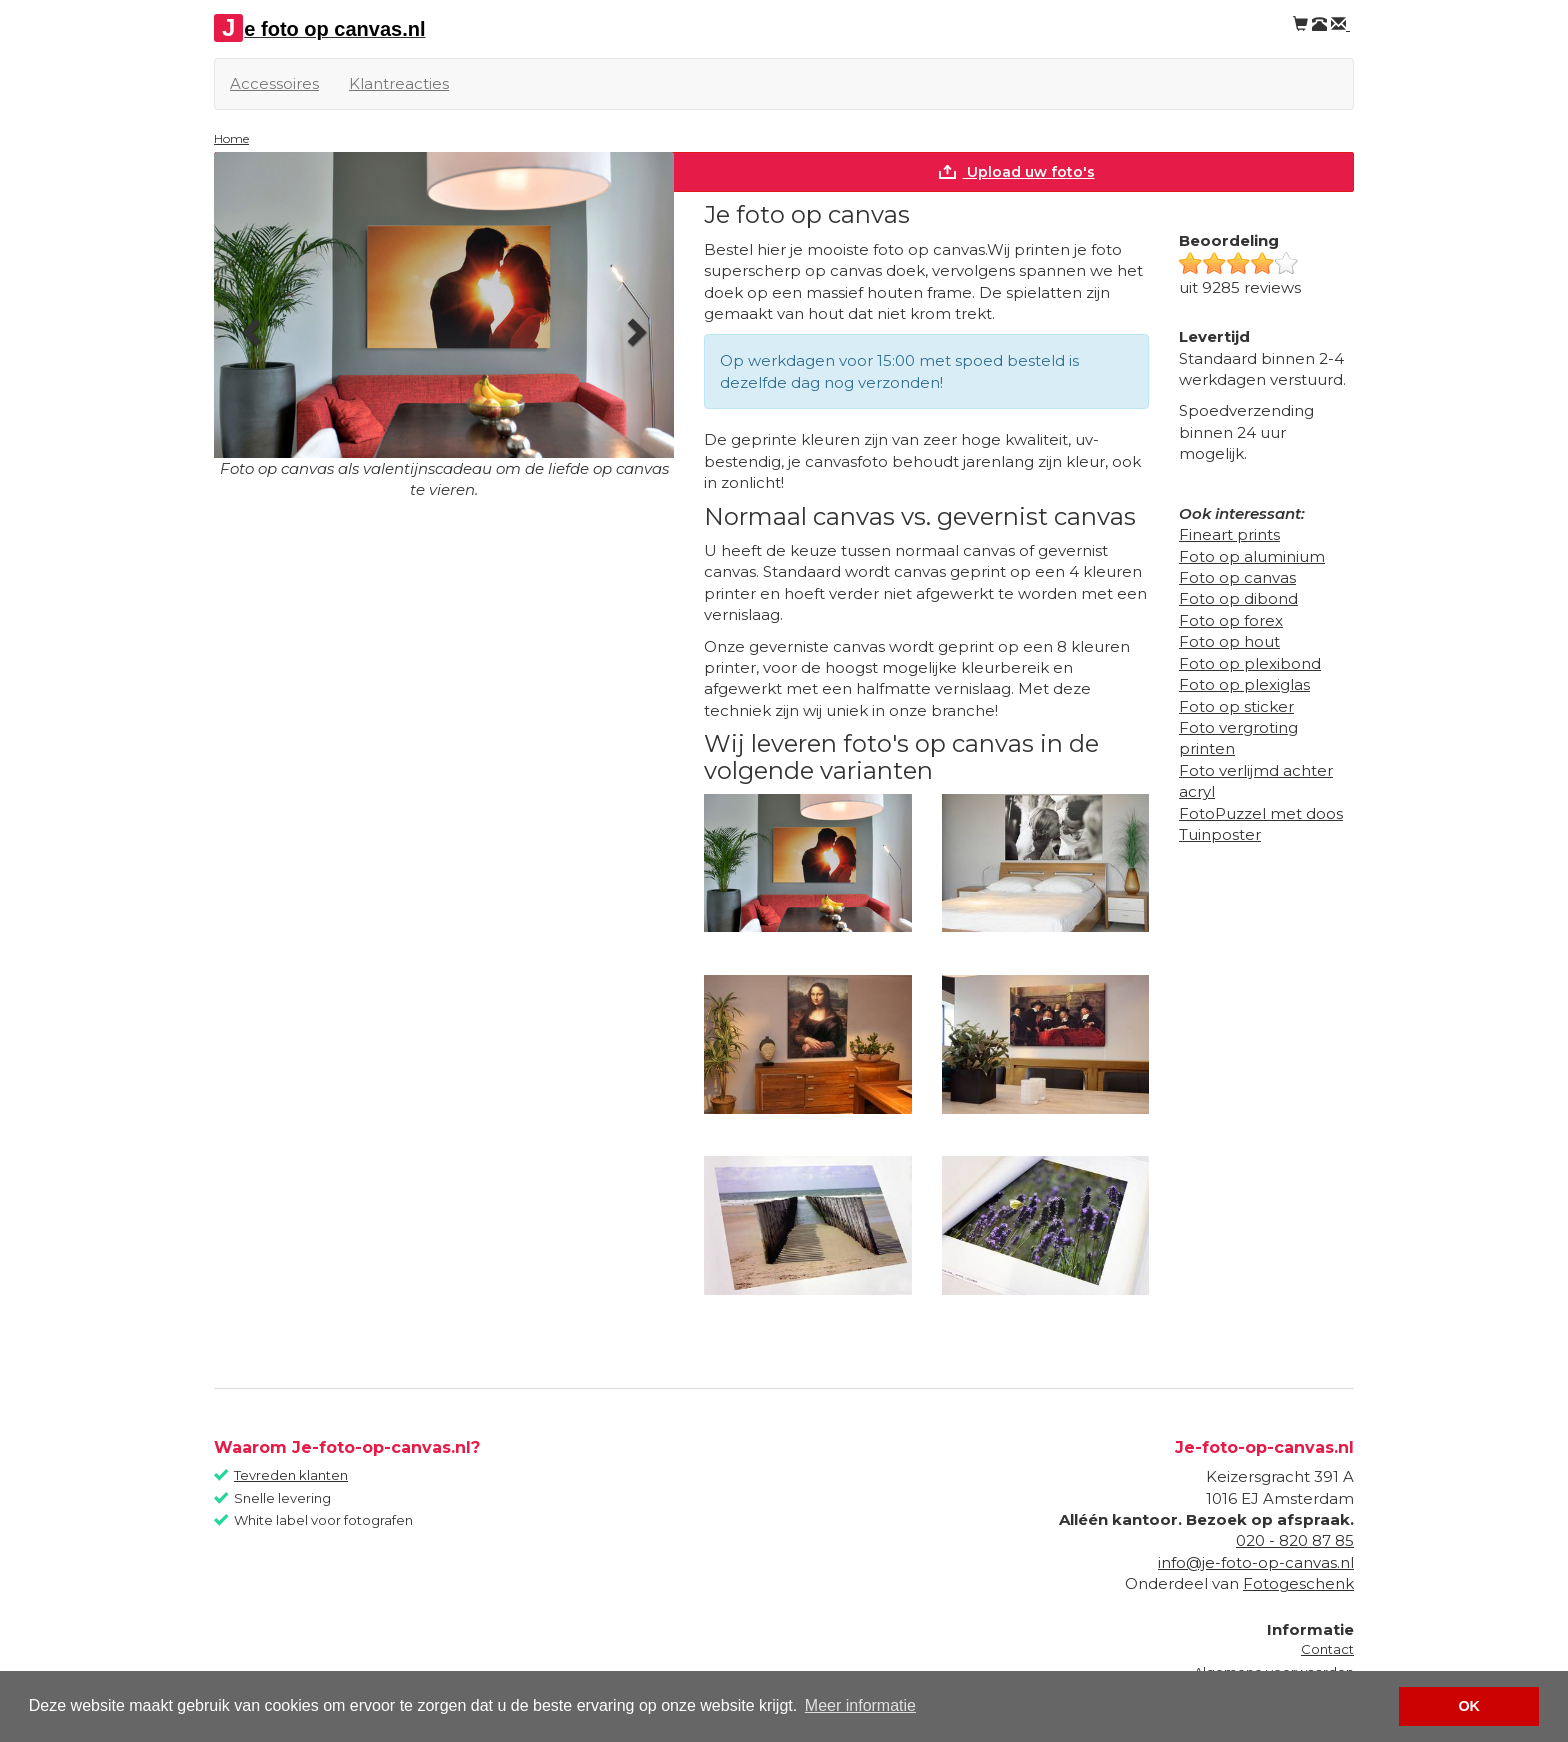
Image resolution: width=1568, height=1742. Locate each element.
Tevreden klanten (291, 1475)
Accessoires (274, 83)
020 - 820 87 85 (1295, 1540)
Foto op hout (1229, 641)
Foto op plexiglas (1244, 684)
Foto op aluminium (1252, 556)
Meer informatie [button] (860, 1705)
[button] (248, 326)
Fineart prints (1229, 534)
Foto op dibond (1238, 598)
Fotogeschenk (1298, 1583)
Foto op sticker (1236, 706)
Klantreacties (399, 83)
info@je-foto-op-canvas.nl (1256, 1562)
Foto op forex (1231, 620)
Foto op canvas (1237, 577)
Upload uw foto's (1016, 172)
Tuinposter (1220, 834)
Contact (1327, 1649)
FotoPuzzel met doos (1261, 813)
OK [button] (1469, 1706)
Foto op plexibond (1250, 663)
